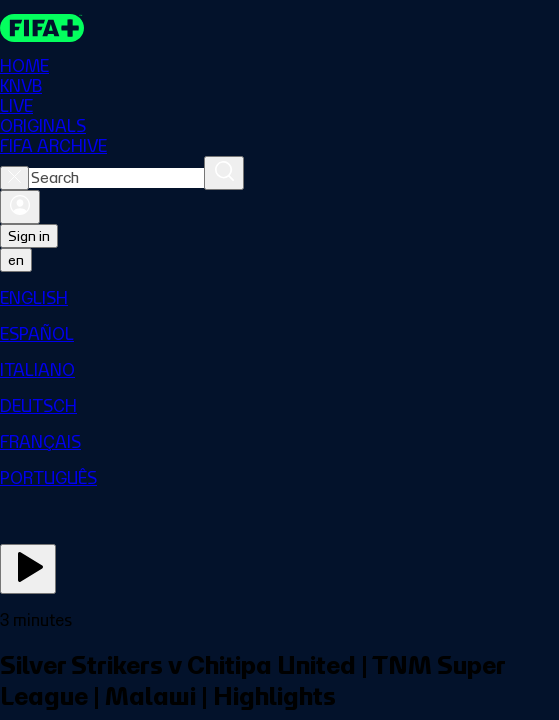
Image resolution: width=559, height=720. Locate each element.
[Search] (224, 173)
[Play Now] (28, 569)
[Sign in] (20, 207)
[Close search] (14, 178)
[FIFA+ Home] (42, 28)
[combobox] (116, 178)
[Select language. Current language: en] (16, 260)
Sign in (29, 236)
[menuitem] (279, 298)
